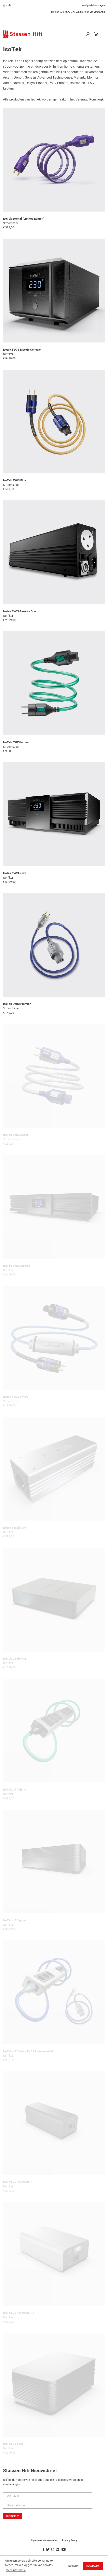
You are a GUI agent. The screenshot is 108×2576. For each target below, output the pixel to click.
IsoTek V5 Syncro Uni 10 (18, 2182)
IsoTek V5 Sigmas (14, 1920)
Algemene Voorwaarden (44, 2540)
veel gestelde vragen (93, 5)
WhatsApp (99, 12)
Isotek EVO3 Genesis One (19, 611)
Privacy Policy (69, 2540)
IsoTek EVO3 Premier (17, 1004)
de (10, 5)
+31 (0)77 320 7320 (71, 12)
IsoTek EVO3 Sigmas (16, 1266)
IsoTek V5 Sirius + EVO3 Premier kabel (28, 2051)
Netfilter (8, 354)
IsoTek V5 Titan (13, 2444)
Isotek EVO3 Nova (14, 873)
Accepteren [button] (93, 2566)
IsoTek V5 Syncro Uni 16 (18, 2313)
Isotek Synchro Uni (15, 1528)
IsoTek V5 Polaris (14, 1790)
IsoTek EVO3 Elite (14, 480)
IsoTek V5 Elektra (14, 1659)
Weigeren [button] (73, 2566)
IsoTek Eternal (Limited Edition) (23, 219)
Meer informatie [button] (16, 2570)
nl (4, 5)
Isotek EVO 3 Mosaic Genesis (22, 350)
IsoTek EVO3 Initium (16, 742)
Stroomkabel (11, 223)
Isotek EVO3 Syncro (15, 1397)
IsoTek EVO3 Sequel (16, 1135)
